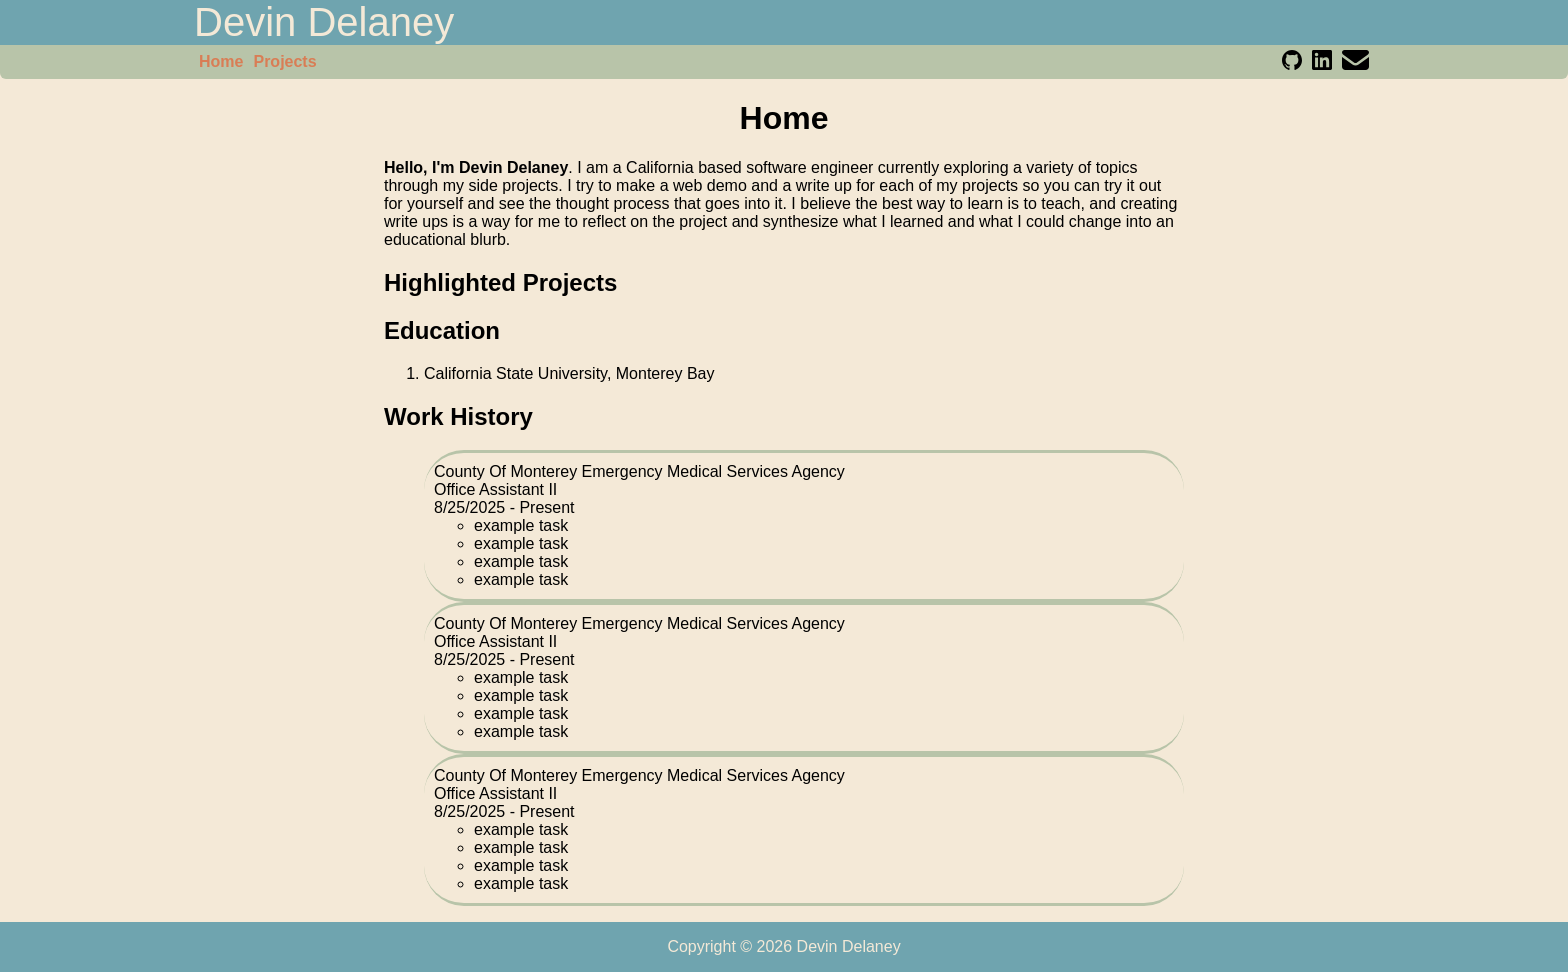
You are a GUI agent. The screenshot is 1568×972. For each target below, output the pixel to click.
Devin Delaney (324, 22)
